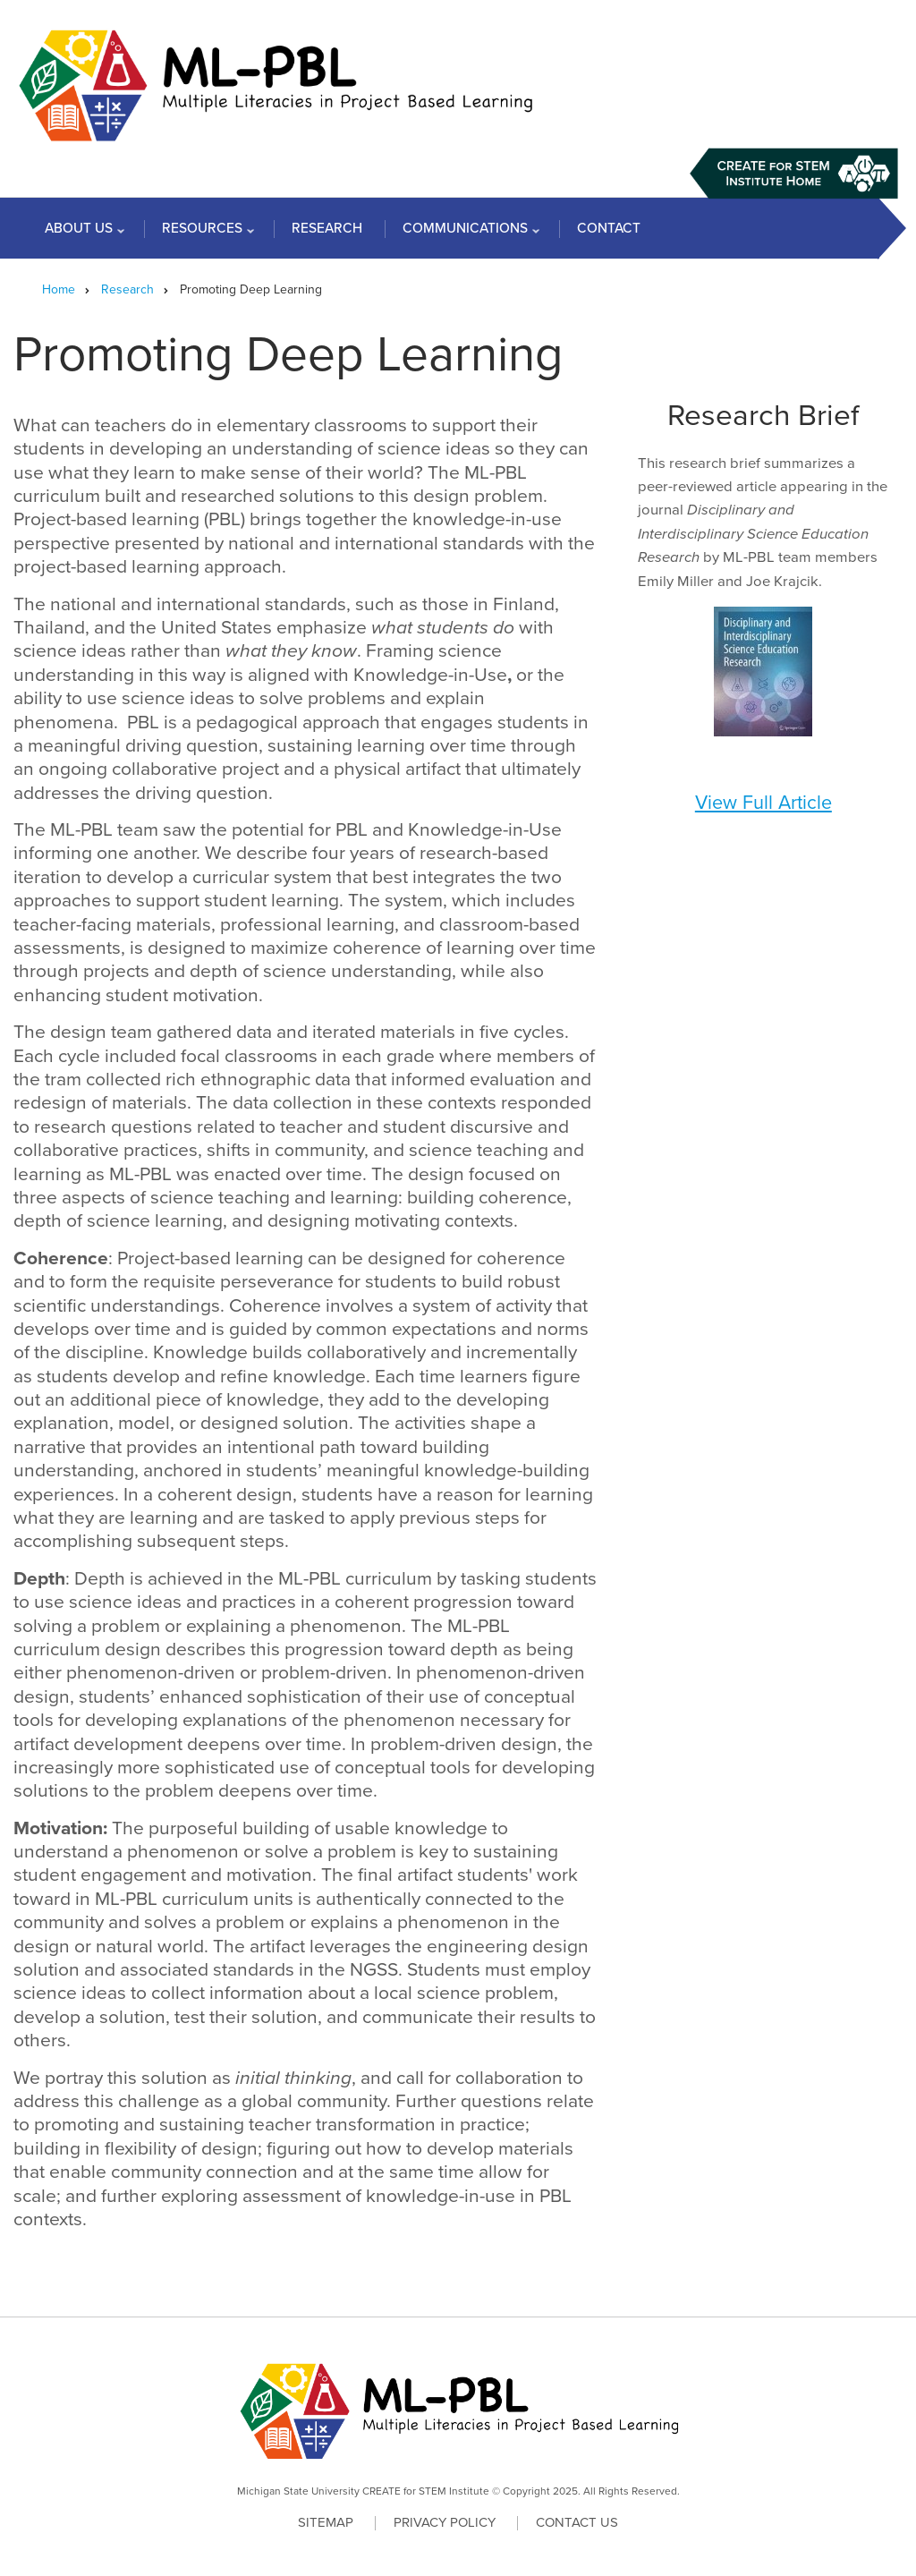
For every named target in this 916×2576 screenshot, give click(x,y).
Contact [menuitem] (608, 228)
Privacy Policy (445, 2523)
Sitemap (325, 2523)
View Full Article (763, 802)
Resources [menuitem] (204, 232)
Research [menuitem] (327, 228)
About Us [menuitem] (81, 232)
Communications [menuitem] (467, 232)
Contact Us (577, 2523)
